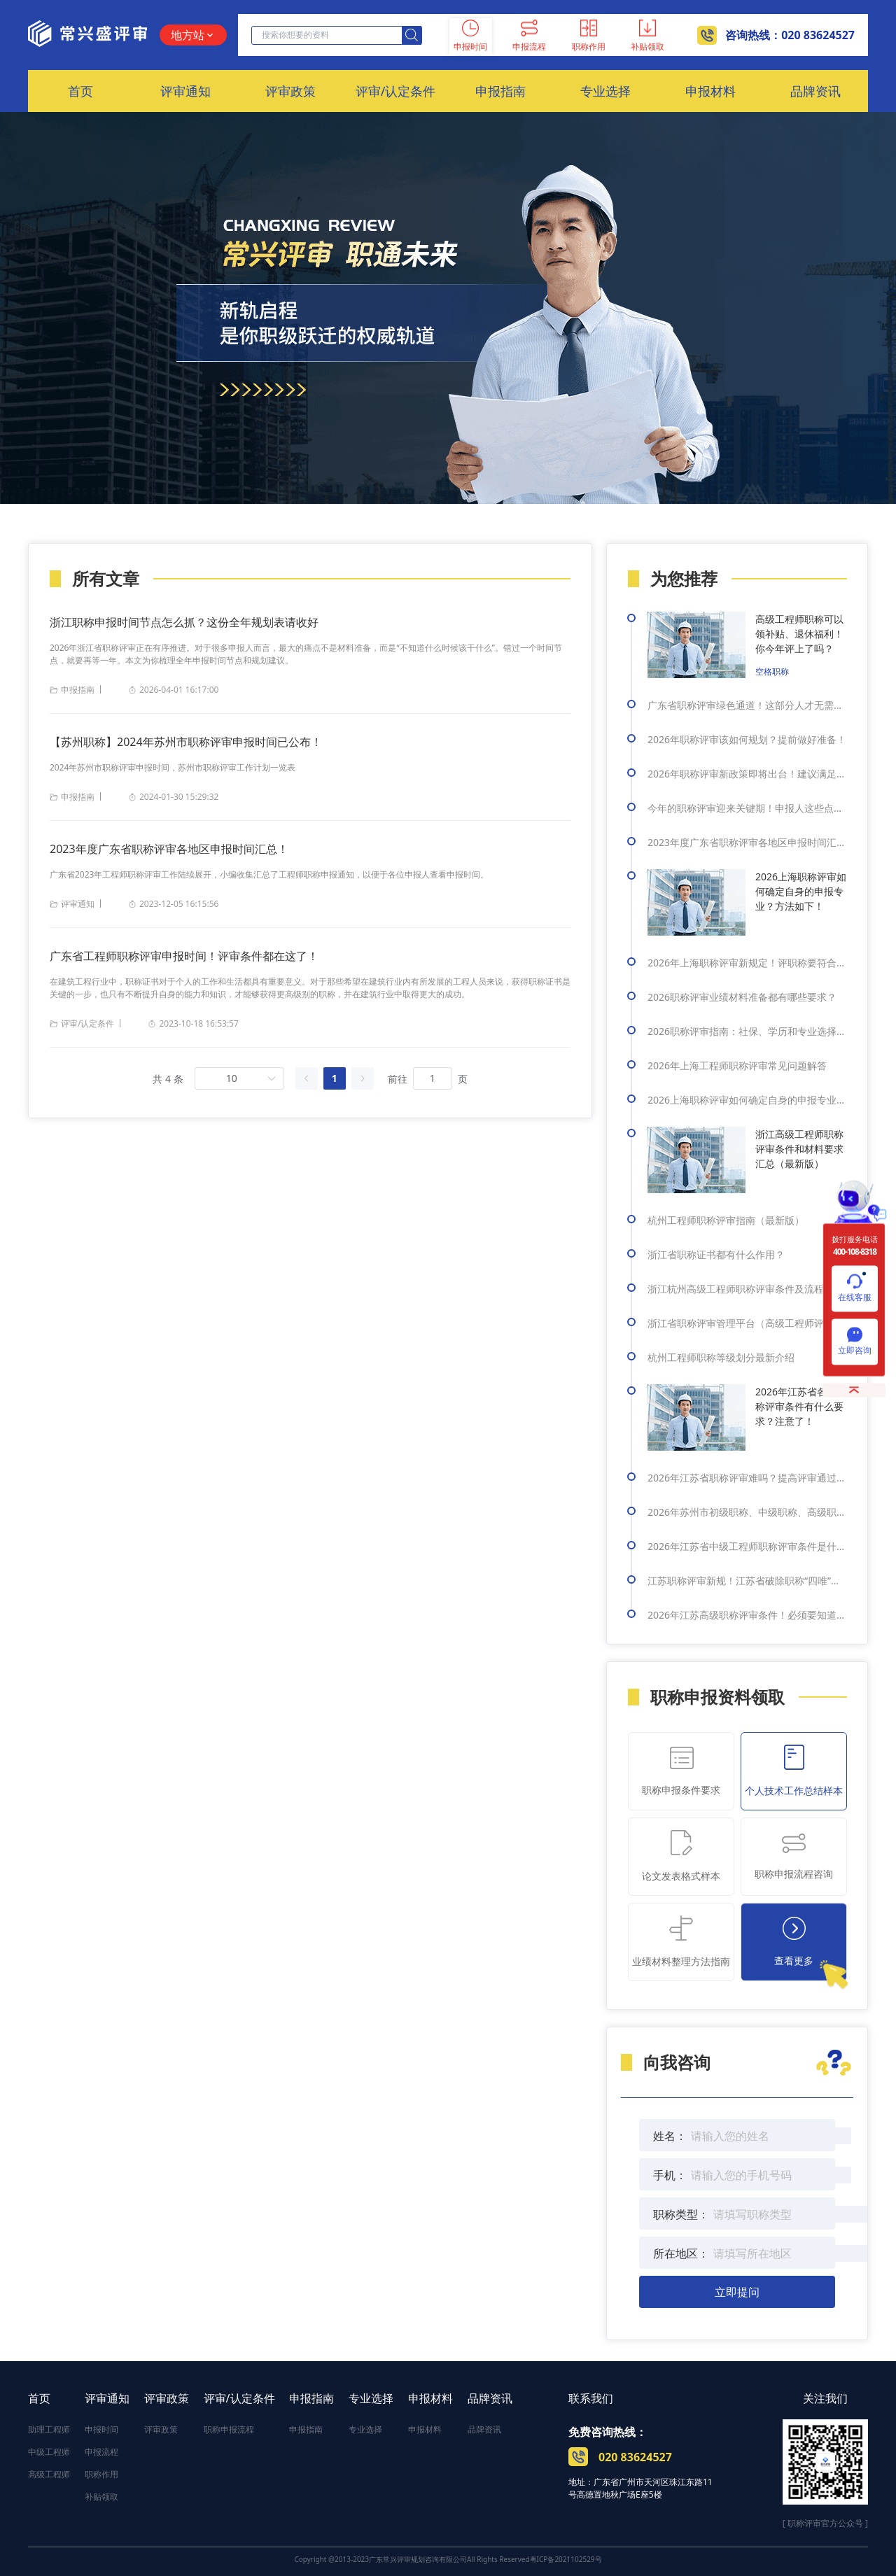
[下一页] (362, 1078)
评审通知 (107, 2398)
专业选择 (371, 2398)
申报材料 (430, 2398)
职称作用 (101, 2474)
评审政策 (166, 2398)
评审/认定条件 (239, 2398)
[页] (432, 1078)
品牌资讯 (490, 2398)
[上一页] (306, 1078)
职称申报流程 (229, 2429)
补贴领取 (101, 2497)
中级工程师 (49, 2452)
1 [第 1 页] (334, 1078)
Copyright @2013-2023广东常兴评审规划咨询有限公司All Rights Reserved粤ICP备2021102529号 (447, 2559)
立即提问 (737, 2292)
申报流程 (101, 2452)
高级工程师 (49, 2474)
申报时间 (101, 2429)
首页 (39, 2398)
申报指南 (311, 2398)
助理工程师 (49, 2429)
